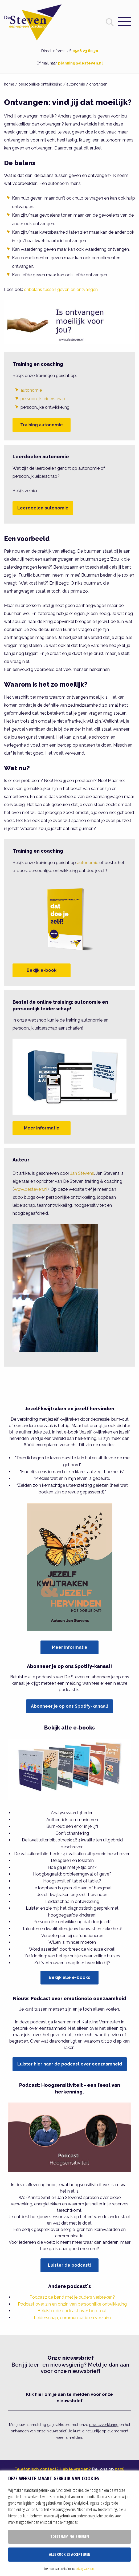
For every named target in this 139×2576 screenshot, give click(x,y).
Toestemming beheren (69, 2536)
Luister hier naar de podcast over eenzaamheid (69, 2064)
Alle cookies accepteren (69, 2554)
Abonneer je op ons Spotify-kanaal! (69, 1706)
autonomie (76, 84)
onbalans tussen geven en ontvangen (61, 289)
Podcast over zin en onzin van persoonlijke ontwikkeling (72, 2304)
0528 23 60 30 (85, 51)
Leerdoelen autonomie (42, 508)
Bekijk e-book (41, 970)
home (9, 84)
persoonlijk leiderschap (43, 398)
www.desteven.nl (30, 1189)
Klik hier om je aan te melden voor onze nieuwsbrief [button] (69, 2397)
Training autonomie (41, 424)
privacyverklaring (103, 2425)
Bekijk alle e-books (69, 1977)
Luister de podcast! (69, 2265)
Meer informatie (41, 1128)
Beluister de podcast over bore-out (72, 2310)
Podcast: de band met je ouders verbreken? (72, 2297)
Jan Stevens (82, 1173)
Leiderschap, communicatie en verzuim (72, 2317)
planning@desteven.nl (80, 63)
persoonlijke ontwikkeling (40, 84)
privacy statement (85, 2568)
